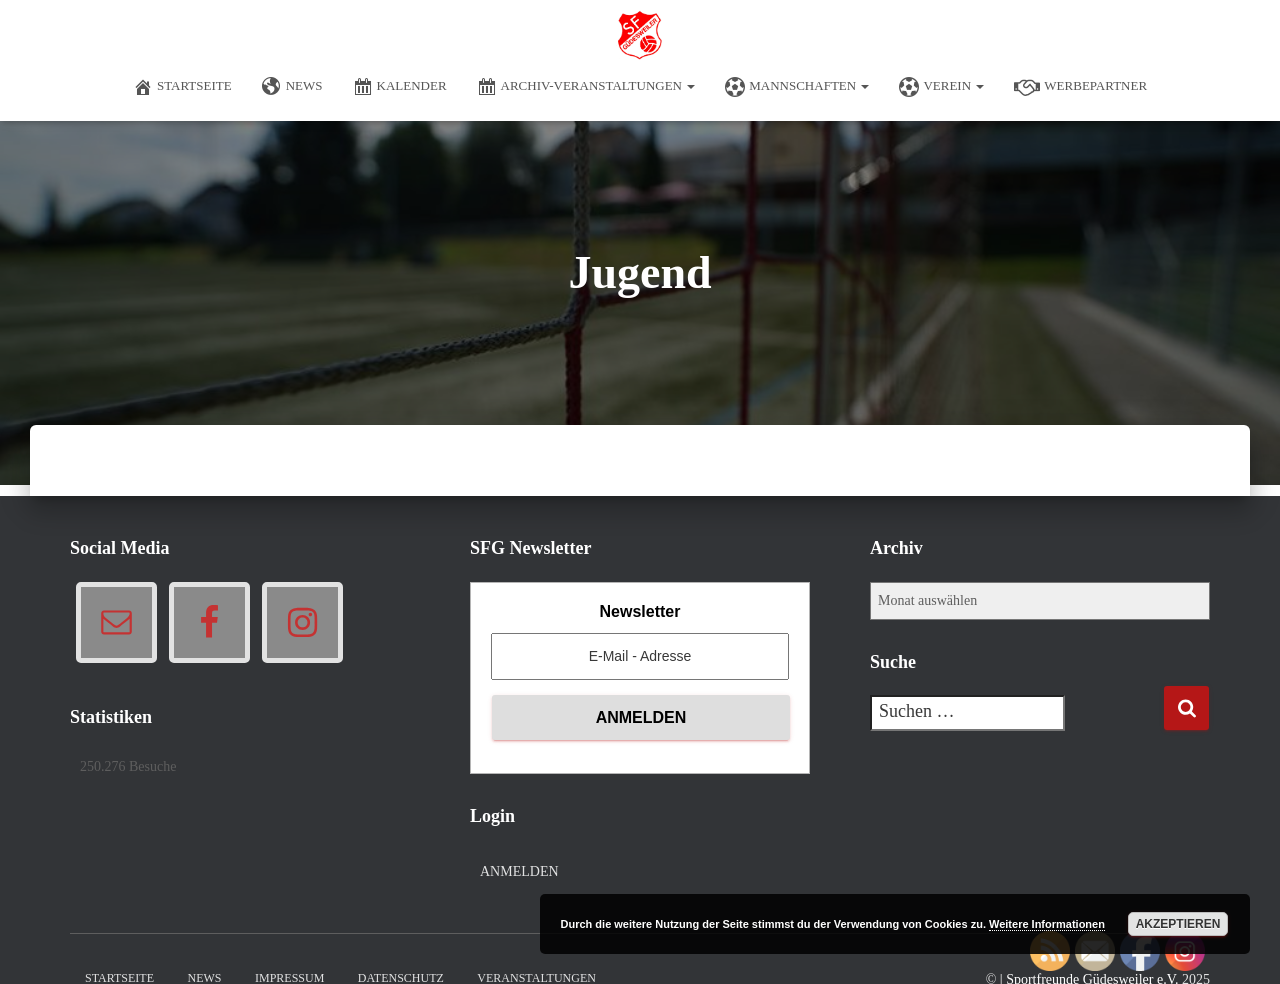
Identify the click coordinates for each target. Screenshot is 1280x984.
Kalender (400, 87)
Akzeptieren (1178, 924)
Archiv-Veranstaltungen (586, 87)
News (292, 87)
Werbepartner (1080, 87)
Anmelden (519, 871)
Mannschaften (797, 87)
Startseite (182, 87)
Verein (941, 87)
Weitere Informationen (1047, 924)
